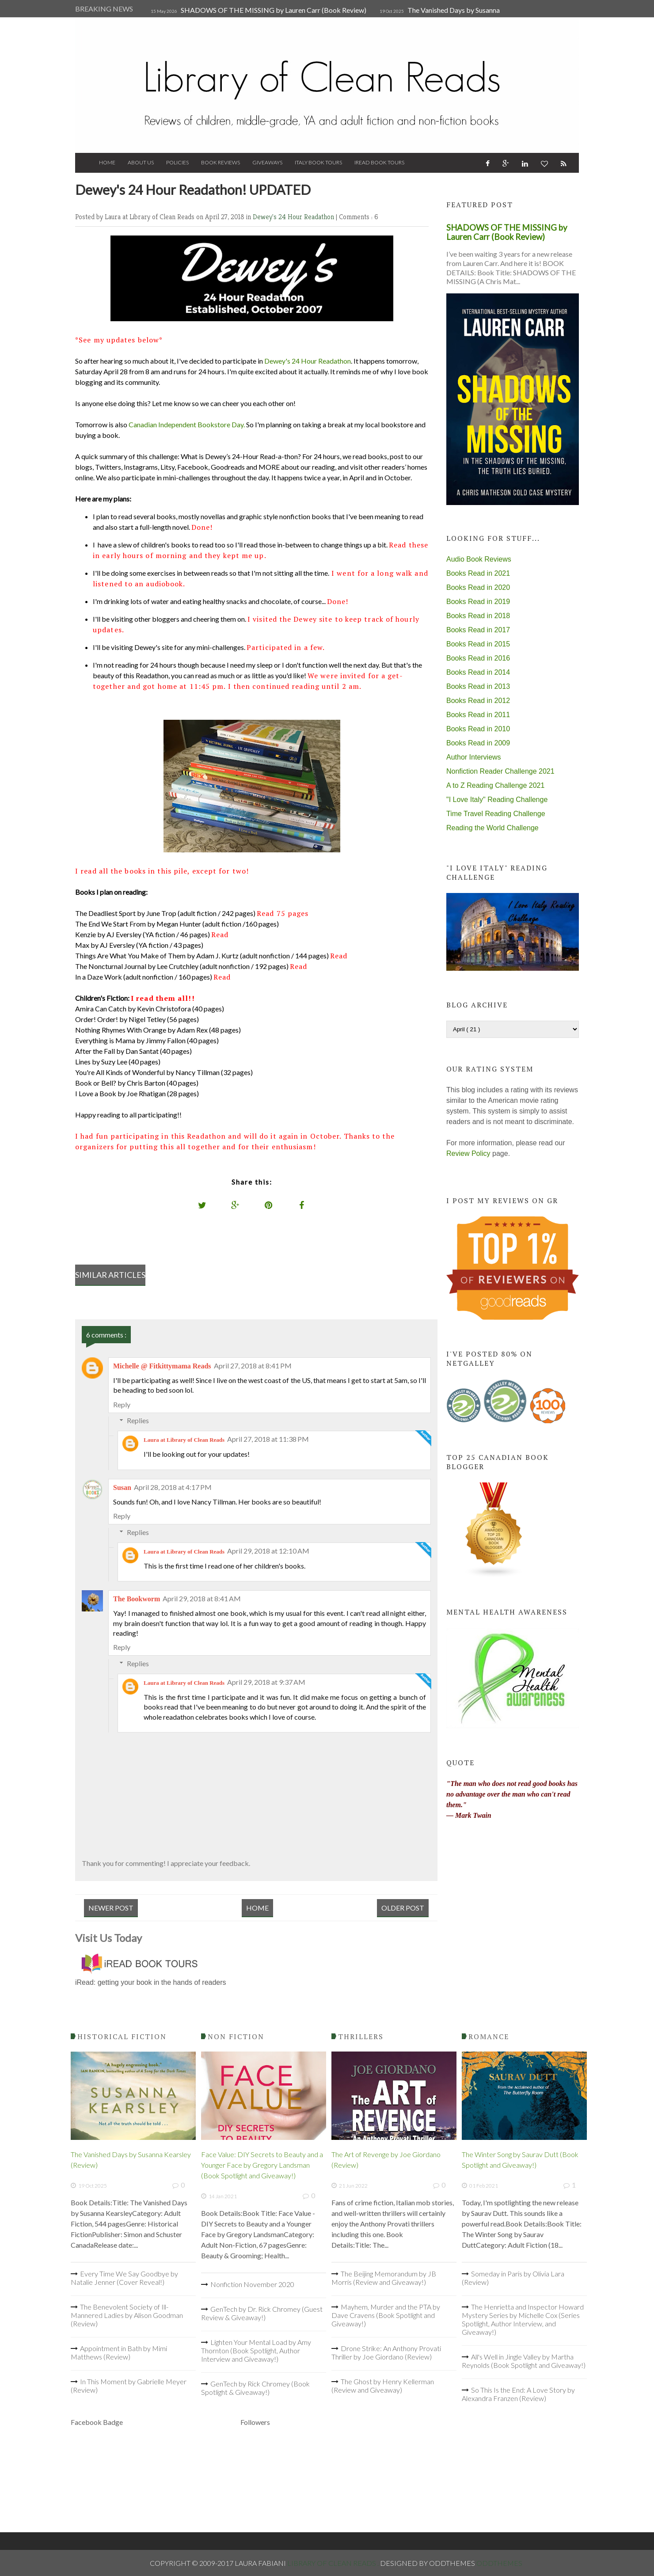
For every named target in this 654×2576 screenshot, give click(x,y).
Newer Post (110, 1908)
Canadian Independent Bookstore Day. (187, 424)
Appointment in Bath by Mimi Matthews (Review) (119, 2352)
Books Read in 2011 (478, 714)
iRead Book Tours (379, 162)
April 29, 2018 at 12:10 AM (268, 1550)
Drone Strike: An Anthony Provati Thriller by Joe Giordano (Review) (386, 2352)
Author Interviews (473, 757)
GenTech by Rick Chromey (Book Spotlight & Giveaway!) (255, 2387)
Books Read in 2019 (478, 601)
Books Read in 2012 (478, 700)
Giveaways (267, 162)
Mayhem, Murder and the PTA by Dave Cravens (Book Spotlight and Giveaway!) (385, 2315)
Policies (177, 162)
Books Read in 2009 (478, 743)
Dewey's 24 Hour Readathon (294, 216)
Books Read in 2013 (478, 686)
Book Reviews (220, 162)
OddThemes (499, 2563)
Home (107, 162)
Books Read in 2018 (478, 615)
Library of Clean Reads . (333, 2563)
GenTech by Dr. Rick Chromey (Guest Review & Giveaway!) (262, 2313)
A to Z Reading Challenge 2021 (495, 785)
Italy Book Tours (318, 162)
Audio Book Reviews (478, 559)
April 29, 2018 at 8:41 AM (202, 1598)
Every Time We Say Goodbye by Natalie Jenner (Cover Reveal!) (124, 2277)
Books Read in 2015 (478, 644)
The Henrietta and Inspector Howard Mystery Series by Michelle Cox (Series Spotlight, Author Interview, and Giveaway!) (523, 2319)
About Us (141, 162)
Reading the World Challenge (492, 828)
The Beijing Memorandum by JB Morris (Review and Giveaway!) (383, 2277)
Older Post (402, 1908)
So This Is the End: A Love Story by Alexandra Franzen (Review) (518, 2394)
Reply (121, 1404)
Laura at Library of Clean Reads (184, 1439)
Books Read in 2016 (478, 658)
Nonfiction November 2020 (252, 2284)
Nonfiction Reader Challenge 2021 (500, 771)
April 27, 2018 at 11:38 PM (268, 1439)
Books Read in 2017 (478, 630)
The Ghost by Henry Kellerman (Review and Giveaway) (382, 2385)
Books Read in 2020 (478, 587)
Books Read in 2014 (478, 672)
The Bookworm (136, 1599)
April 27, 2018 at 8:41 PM (253, 1365)
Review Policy (468, 1153)
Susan (122, 1487)
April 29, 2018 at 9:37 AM (266, 1682)
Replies (138, 1420)
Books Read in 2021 (478, 573)
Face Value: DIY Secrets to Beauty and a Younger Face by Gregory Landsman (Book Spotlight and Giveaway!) (262, 2165)
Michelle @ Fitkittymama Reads (162, 1366)
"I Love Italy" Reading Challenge (497, 799)
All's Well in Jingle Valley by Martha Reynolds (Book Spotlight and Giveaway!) (524, 2360)
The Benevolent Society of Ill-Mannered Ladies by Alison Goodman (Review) (127, 2315)
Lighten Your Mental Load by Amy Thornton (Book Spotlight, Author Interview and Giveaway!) (256, 2350)
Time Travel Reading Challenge (495, 813)
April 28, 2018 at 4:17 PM (173, 1487)
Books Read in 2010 (478, 729)
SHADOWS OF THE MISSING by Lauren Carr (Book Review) (273, 10)
